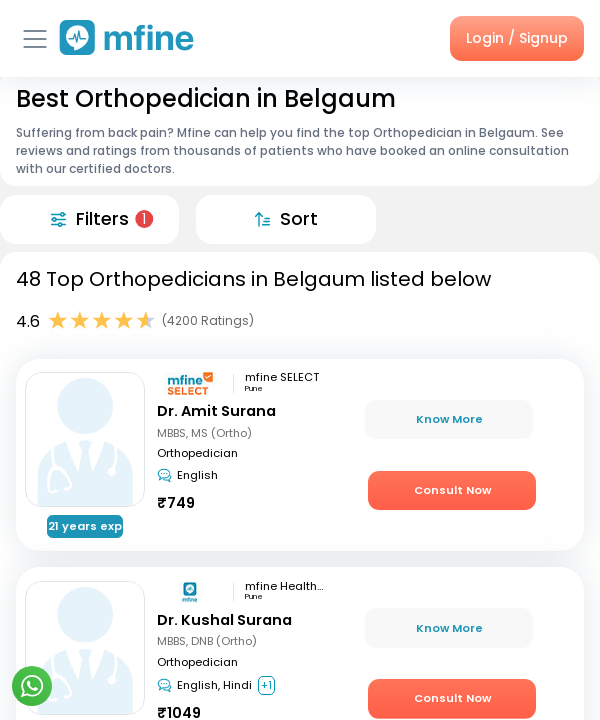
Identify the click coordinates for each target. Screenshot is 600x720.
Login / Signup (517, 38)
